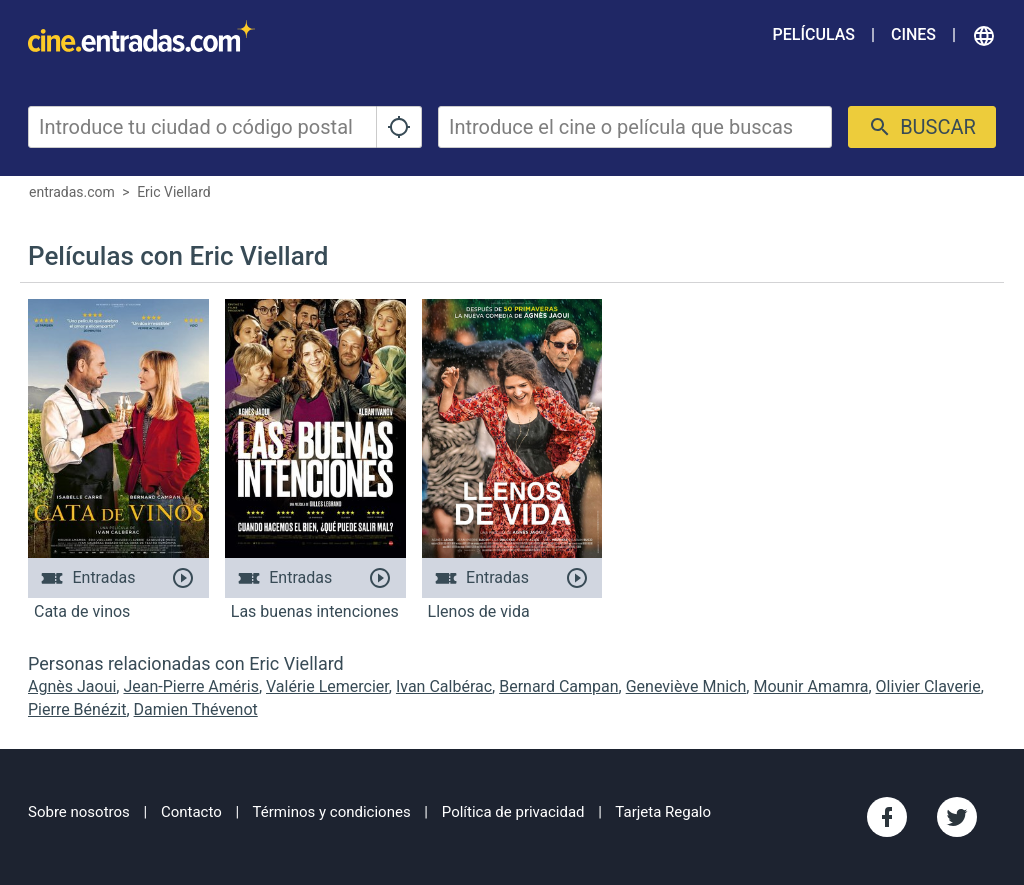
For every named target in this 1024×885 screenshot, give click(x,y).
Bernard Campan (558, 686)
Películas (814, 34)
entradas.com (72, 192)
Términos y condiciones (332, 812)
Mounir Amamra (810, 686)
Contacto (191, 812)
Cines (913, 34)
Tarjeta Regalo (663, 812)
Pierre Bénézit (77, 709)
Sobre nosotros (79, 812)
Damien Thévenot (196, 709)
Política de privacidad (513, 812)
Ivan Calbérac (444, 686)
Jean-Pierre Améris (190, 686)
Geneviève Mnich (686, 686)
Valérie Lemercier (327, 686)
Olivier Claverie (928, 686)
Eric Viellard (174, 192)
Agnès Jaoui (72, 686)
